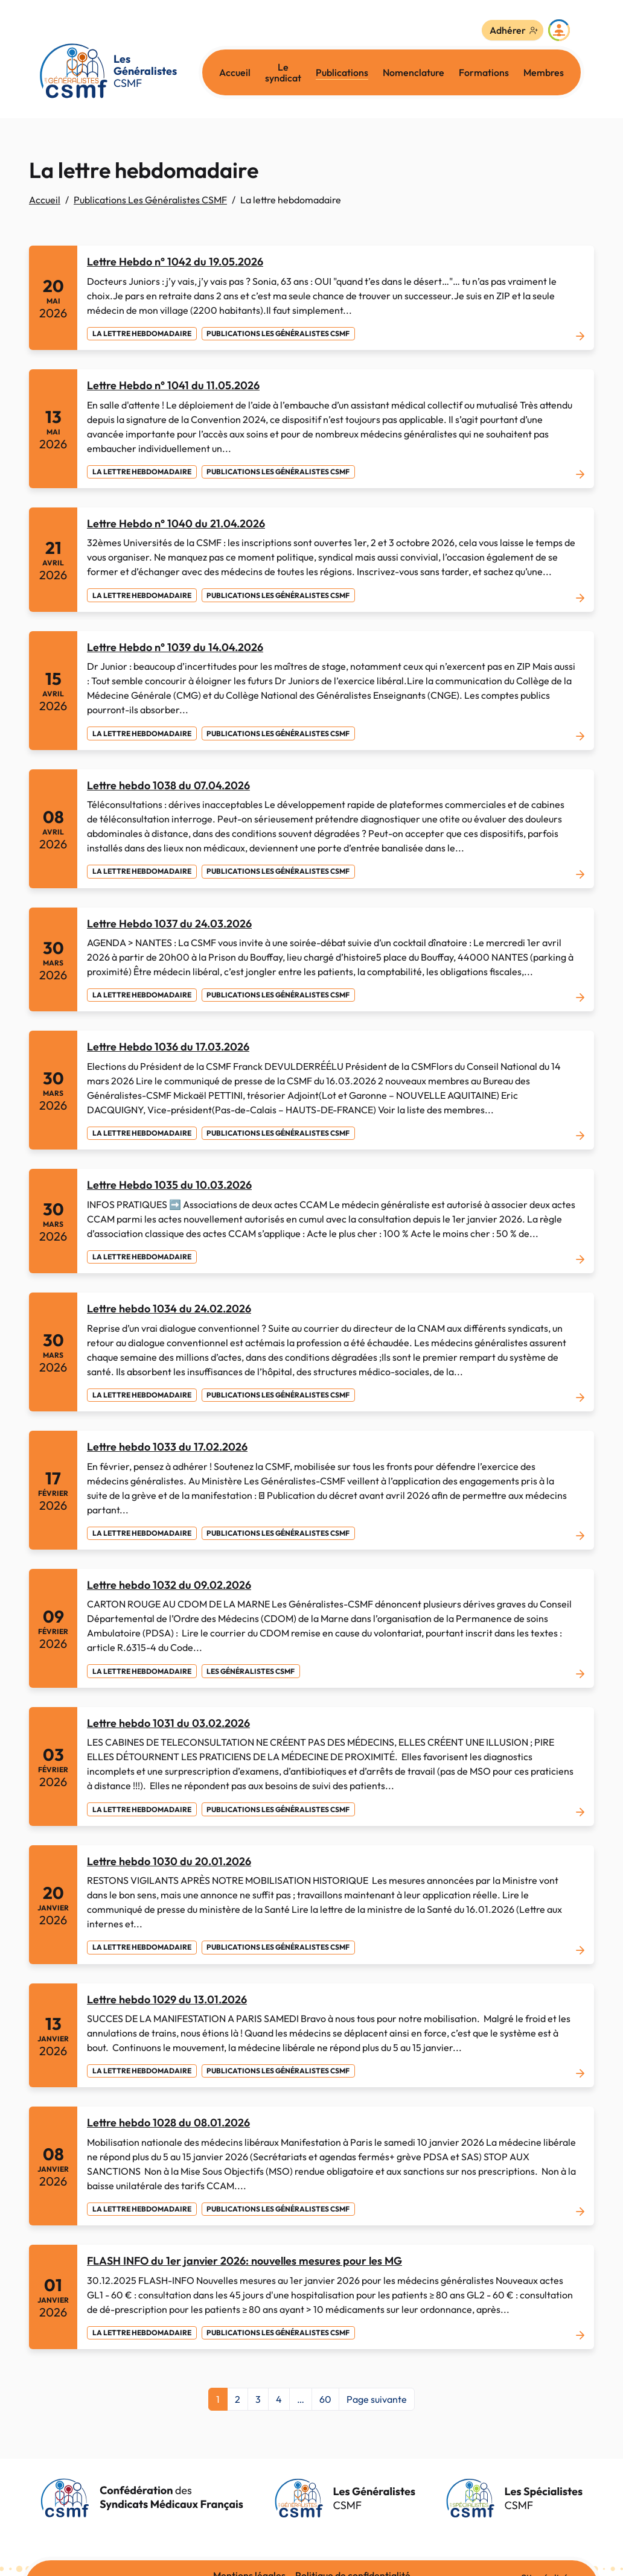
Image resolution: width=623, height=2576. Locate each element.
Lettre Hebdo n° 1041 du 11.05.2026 (173, 385)
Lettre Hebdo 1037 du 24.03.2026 (169, 923)
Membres (543, 72)
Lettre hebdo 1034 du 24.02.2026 (169, 1308)
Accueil (235, 72)
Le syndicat (283, 72)
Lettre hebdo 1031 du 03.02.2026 (168, 1723)
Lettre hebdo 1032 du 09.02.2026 (169, 1585)
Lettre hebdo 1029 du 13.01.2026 (167, 1999)
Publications (342, 72)
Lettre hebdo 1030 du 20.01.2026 (169, 1861)
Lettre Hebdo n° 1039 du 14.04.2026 (175, 647)
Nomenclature (413, 72)
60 (325, 2399)
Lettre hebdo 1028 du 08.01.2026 (168, 2122)
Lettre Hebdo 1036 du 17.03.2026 (168, 1047)
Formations (484, 72)
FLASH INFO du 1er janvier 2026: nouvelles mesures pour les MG (244, 2261)
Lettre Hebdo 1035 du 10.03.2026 (169, 1185)
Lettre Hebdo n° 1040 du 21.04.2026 (176, 523)
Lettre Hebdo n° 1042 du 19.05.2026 (175, 262)
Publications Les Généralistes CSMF (150, 200)
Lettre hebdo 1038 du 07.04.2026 (168, 785)
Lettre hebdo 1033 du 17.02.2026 (167, 1447)
